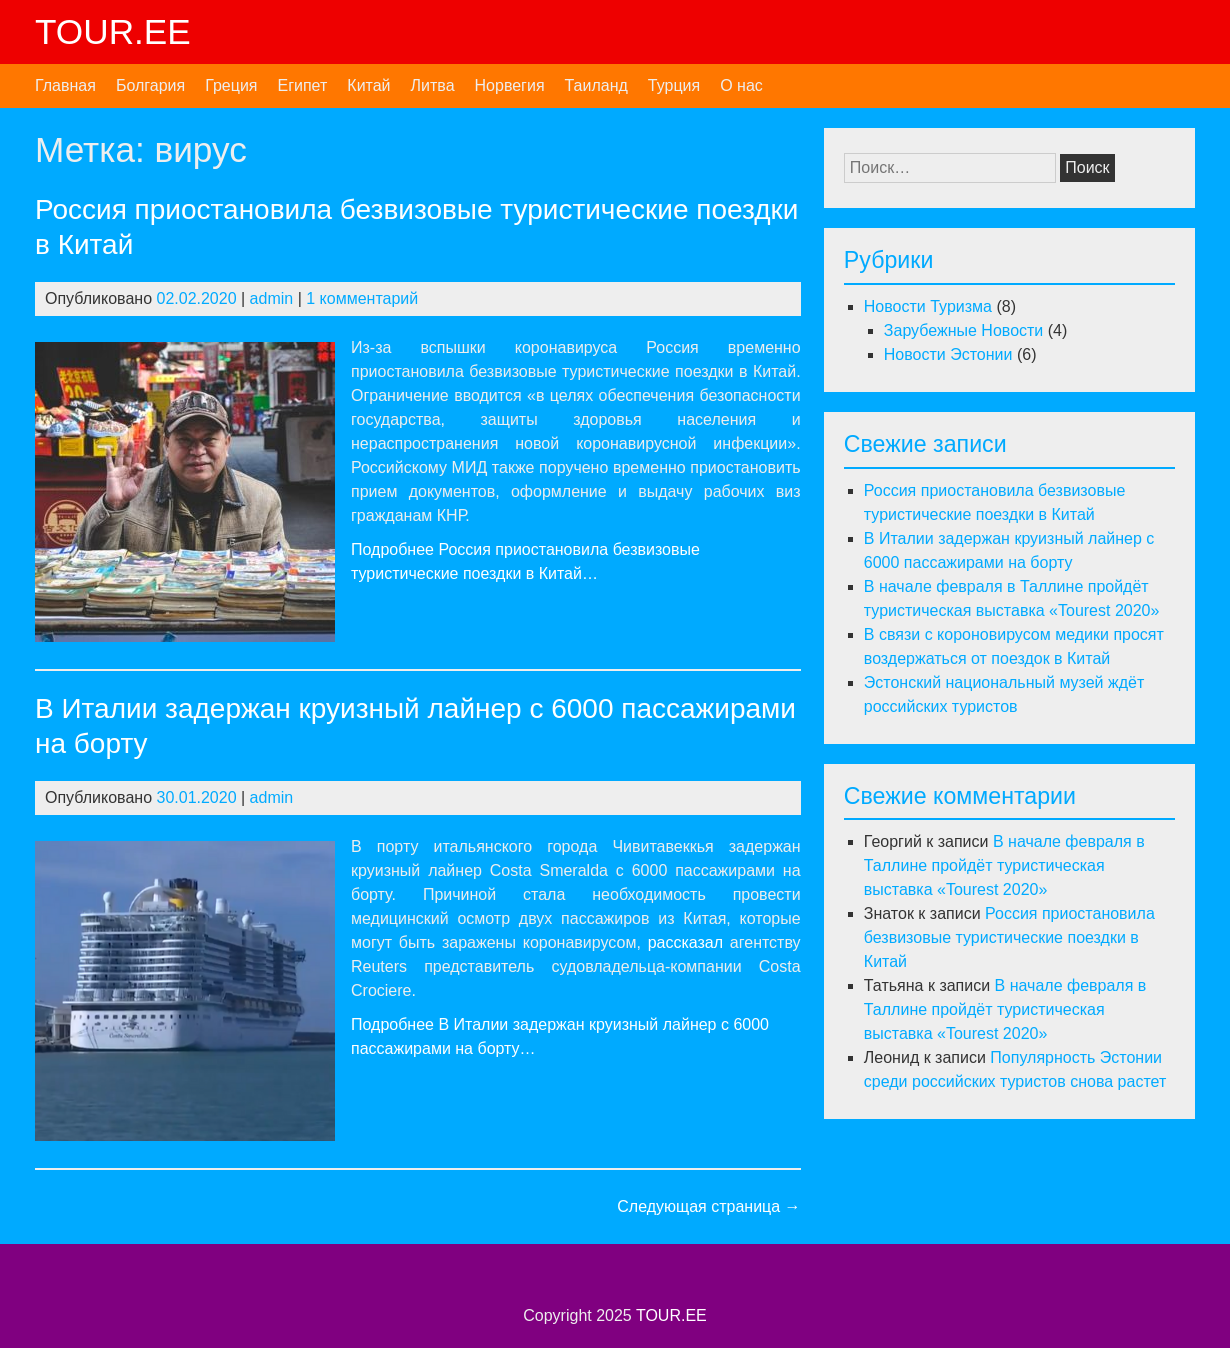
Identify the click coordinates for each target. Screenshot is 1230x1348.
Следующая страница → (708, 1206)
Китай (368, 85)
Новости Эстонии (948, 354)
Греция (231, 85)
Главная (65, 85)
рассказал (685, 942)
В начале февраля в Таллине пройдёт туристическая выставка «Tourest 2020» (1004, 865)
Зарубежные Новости (963, 330)
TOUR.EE (113, 31)
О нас (741, 85)
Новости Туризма (928, 306)
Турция (674, 85)
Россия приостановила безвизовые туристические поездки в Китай (1009, 937)
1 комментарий (362, 298)
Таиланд (596, 85)
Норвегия (510, 85)
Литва (433, 85)
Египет (303, 85)
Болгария (150, 85)
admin (272, 298)
